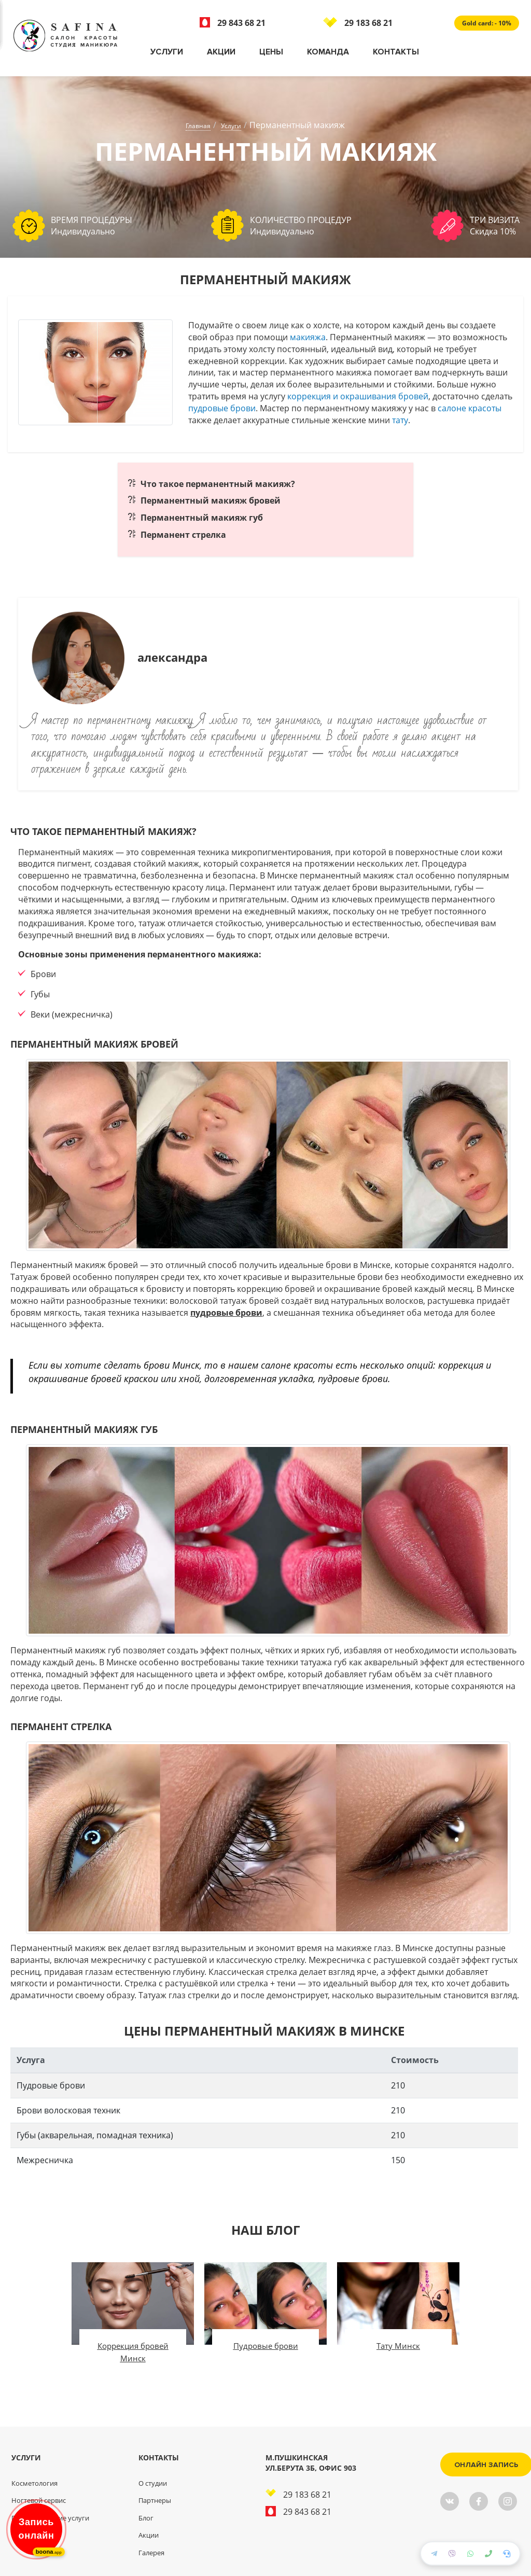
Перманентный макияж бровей (211, 500)
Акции (221, 52)
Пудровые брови (265, 2346)
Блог (145, 2518)
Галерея (151, 2552)
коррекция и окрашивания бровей (357, 396)
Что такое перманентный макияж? (218, 484)
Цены (271, 52)
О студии (152, 2483)
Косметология (34, 2483)
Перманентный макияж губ (202, 517)
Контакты (396, 52)
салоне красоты (469, 408)
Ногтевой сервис (38, 2500)
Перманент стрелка (183, 534)
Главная (198, 125)
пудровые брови (222, 408)
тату (400, 420)
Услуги (166, 52)
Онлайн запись (473, 2464)
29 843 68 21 (233, 23)
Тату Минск (398, 2346)
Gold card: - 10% (486, 23)
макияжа (308, 337)
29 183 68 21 (358, 23)
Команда (328, 52)
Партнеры (154, 2500)
